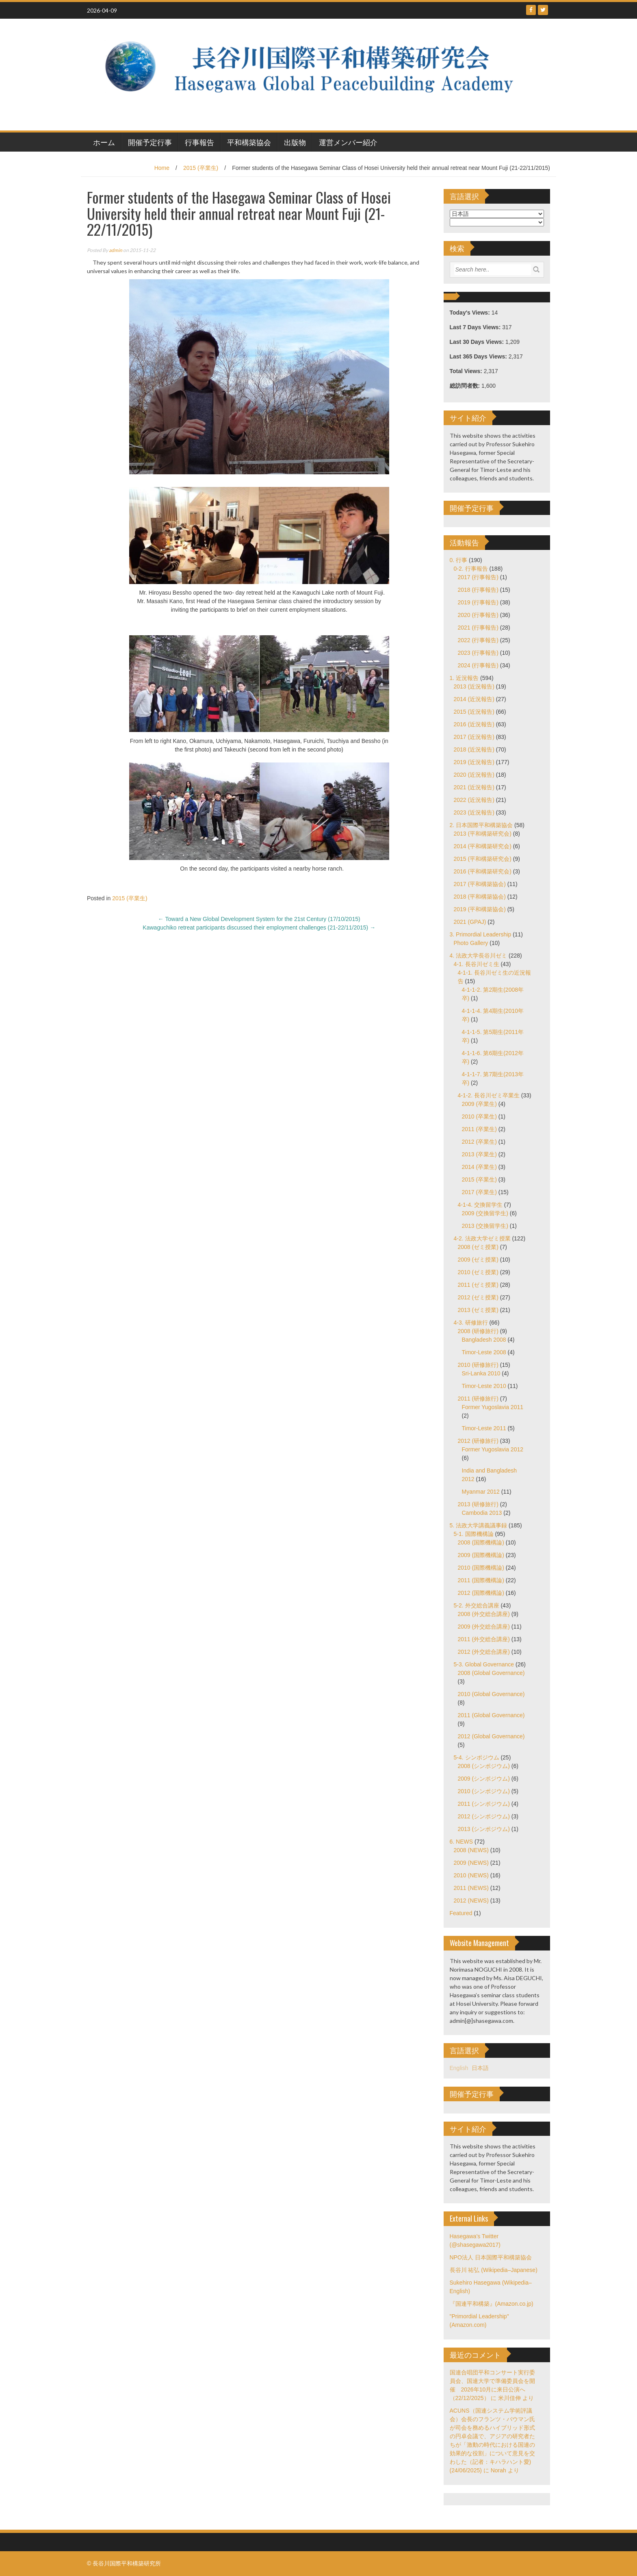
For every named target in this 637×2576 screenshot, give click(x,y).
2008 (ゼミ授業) (478, 1247)
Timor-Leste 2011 (484, 1428)
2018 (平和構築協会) (480, 896)
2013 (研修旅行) (478, 1504)
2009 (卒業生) (479, 1104)
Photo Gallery (471, 943)
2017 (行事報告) (478, 577)
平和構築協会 (249, 142)
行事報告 (199, 142)
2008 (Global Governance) (491, 1673)
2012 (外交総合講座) (484, 1652)
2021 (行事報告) (478, 627)
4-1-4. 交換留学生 (480, 1204)
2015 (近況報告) (474, 711)
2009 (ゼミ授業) (478, 1259)
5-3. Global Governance (484, 1664)
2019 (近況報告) (474, 762)
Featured (461, 1913)
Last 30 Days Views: (477, 342)
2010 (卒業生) (479, 1116)
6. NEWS (461, 1841)
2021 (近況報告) (474, 787)
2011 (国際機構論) (481, 1580)
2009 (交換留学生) (485, 1213)
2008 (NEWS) (471, 1850)
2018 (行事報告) (478, 589)
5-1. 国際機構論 (474, 1534)
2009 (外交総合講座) (484, 1626)
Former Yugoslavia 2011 (493, 1407)
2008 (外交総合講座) (484, 1614)
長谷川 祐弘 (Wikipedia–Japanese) (493, 2270)
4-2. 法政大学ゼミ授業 (482, 1238)
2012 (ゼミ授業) (478, 1297)
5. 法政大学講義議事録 (478, 1525)
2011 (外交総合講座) (484, 1639)
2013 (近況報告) (474, 686)
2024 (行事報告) (478, 665)
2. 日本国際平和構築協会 (481, 825)
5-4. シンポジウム (476, 1757)
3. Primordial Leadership (480, 934)
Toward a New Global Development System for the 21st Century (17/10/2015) (259, 919)
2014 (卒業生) (479, 1167)
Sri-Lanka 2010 (481, 1373)
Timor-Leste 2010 (484, 1386)
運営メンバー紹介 (348, 142)
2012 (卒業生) (479, 1141)
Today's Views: (471, 312)
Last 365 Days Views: (479, 356)
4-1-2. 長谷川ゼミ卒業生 (489, 1095)
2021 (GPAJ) (470, 922)
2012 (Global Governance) (491, 1736)
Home (161, 168)
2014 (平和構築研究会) (482, 846)
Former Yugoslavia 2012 (493, 1449)
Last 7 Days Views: (476, 327)
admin (115, 250)
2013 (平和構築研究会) (482, 833)
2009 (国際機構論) (481, 1555)
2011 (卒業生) (479, 1129)
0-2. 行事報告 (471, 568)
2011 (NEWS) (471, 1888)
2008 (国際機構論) (481, 1542)
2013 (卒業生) (479, 1154)
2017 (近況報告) (474, 737)
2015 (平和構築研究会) (482, 859)
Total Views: (467, 371)
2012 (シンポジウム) (484, 1816)
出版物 (295, 142)
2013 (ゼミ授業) (478, 1310)
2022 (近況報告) (474, 800)
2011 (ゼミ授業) (478, 1284)
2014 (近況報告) (474, 699)
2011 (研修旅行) (478, 1398)
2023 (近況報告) (474, 812)
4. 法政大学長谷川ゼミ (478, 955)
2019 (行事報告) (478, 602)
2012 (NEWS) (471, 1900)
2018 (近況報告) (474, 749)
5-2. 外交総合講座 (476, 1605)
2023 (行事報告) (478, 652)
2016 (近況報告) (474, 724)
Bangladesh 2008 (484, 1339)
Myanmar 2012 (481, 1491)
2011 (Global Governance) (491, 1715)
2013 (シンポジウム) (484, 1829)
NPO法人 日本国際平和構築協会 (491, 2257)
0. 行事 (459, 560)
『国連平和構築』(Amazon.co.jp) (491, 2303)
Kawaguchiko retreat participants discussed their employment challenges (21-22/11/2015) (259, 927)
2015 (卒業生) (200, 168)
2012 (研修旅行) (478, 1441)
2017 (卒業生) (479, 1192)
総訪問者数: (466, 385)
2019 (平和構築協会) (480, 909)
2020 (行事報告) (478, 615)
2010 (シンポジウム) (484, 1791)
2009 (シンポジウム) (484, 1778)
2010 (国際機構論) (481, 1567)
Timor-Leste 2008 (484, 1352)
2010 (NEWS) (471, 1875)
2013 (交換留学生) (485, 1226)
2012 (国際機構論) (481, 1593)
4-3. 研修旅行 (471, 1322)
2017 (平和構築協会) (480, 884)
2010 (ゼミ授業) (478, 1272)
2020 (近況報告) (474, 774)
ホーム (104, 142)
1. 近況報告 (464, 678)
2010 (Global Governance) (491, 1694)
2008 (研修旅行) (478, 1331)
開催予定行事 (150, 142)
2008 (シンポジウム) (484, 1766)
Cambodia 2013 (482, 1513)
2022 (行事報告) (478, 640)
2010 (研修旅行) (478, 1365)
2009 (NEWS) (471, 1862)
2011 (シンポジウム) (484, 1804)
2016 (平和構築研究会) (482, 871)
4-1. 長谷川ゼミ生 (476, 964)
